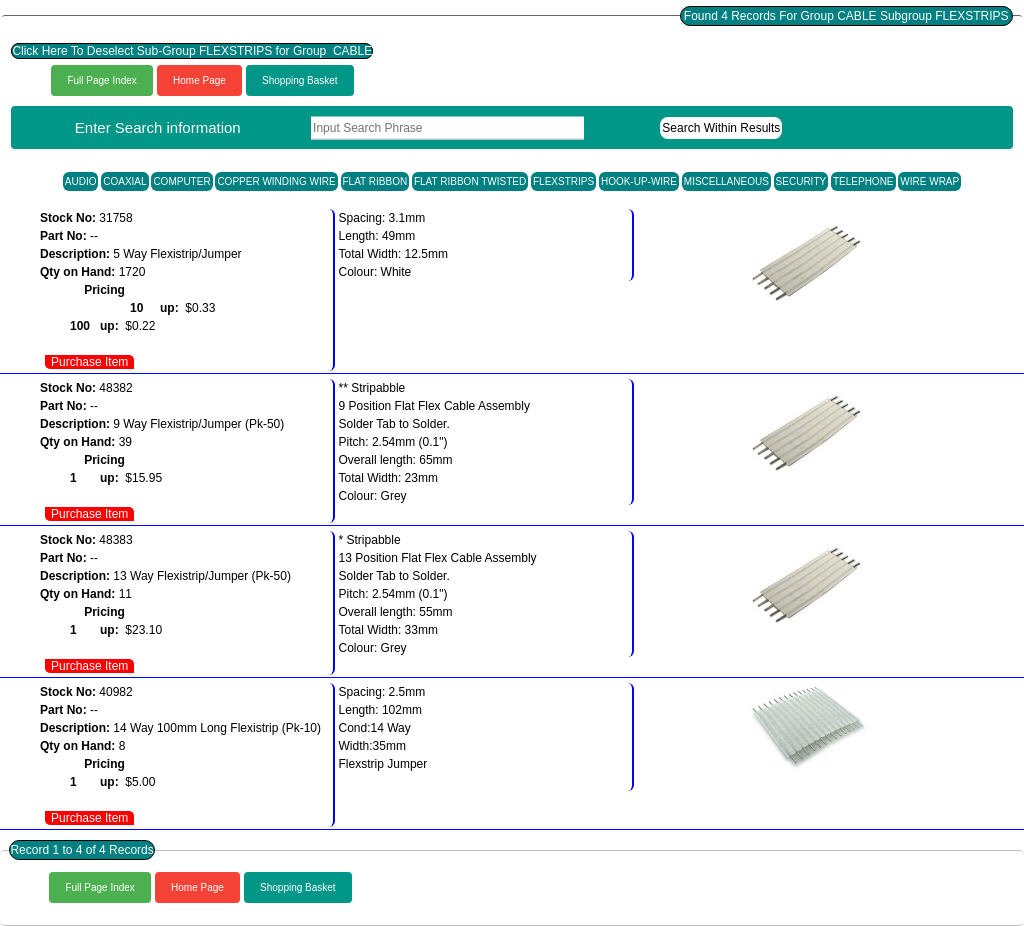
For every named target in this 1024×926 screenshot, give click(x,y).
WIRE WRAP (929, 181)
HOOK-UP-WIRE (639, 181)
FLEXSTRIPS (563, 181)
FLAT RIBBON (375, 181)
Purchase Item (89, 362)
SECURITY (801, 181)
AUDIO (81, 181)
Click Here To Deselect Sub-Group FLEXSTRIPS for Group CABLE (192, 51)
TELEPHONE (863, 181)
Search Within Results (721, 128)
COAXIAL (124, 181)
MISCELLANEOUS (726, 181)
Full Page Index (102, 80)
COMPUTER (181, 181)
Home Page (199, 80)
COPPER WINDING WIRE (276, 181)
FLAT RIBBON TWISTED (470, 181)
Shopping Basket (300, 80)
